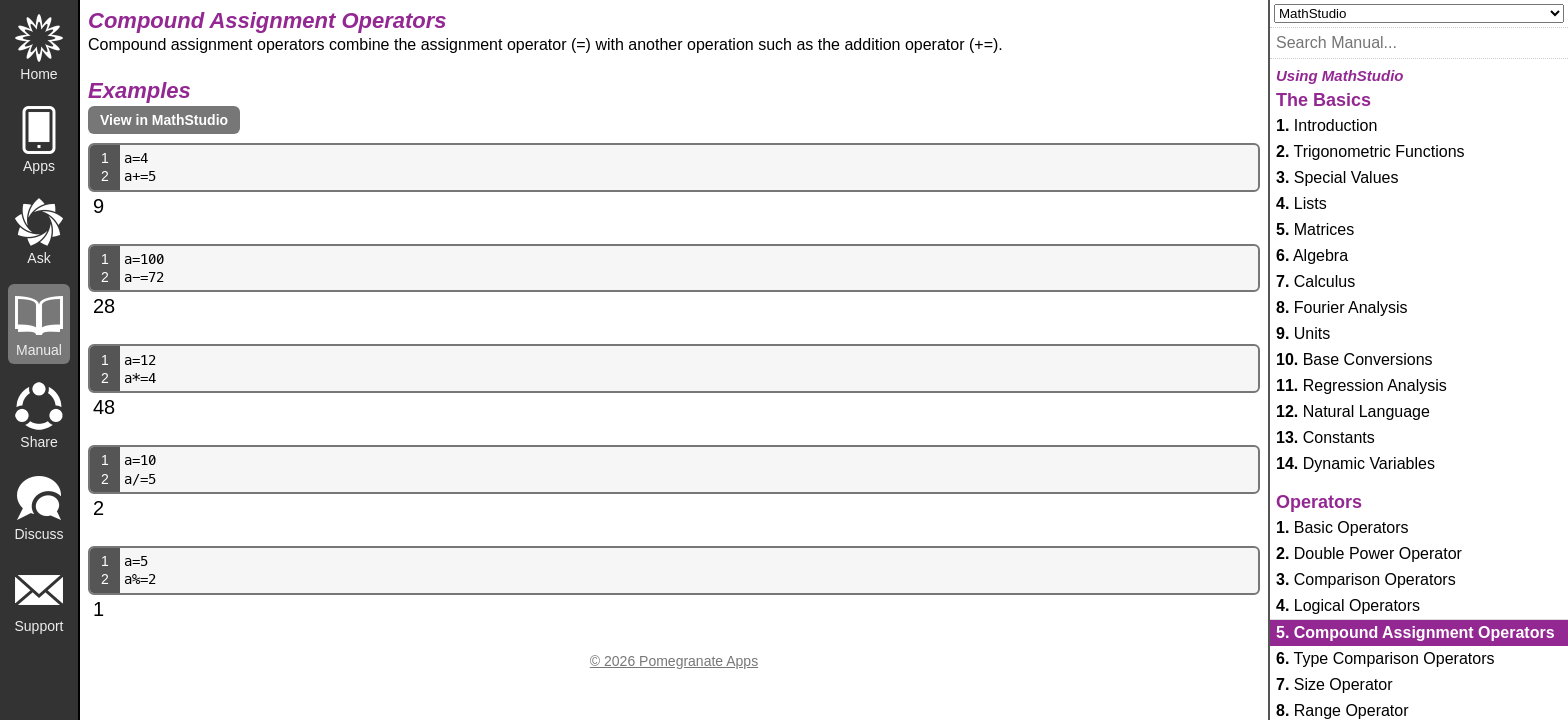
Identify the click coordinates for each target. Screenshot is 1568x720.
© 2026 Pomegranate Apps (674, 661)
